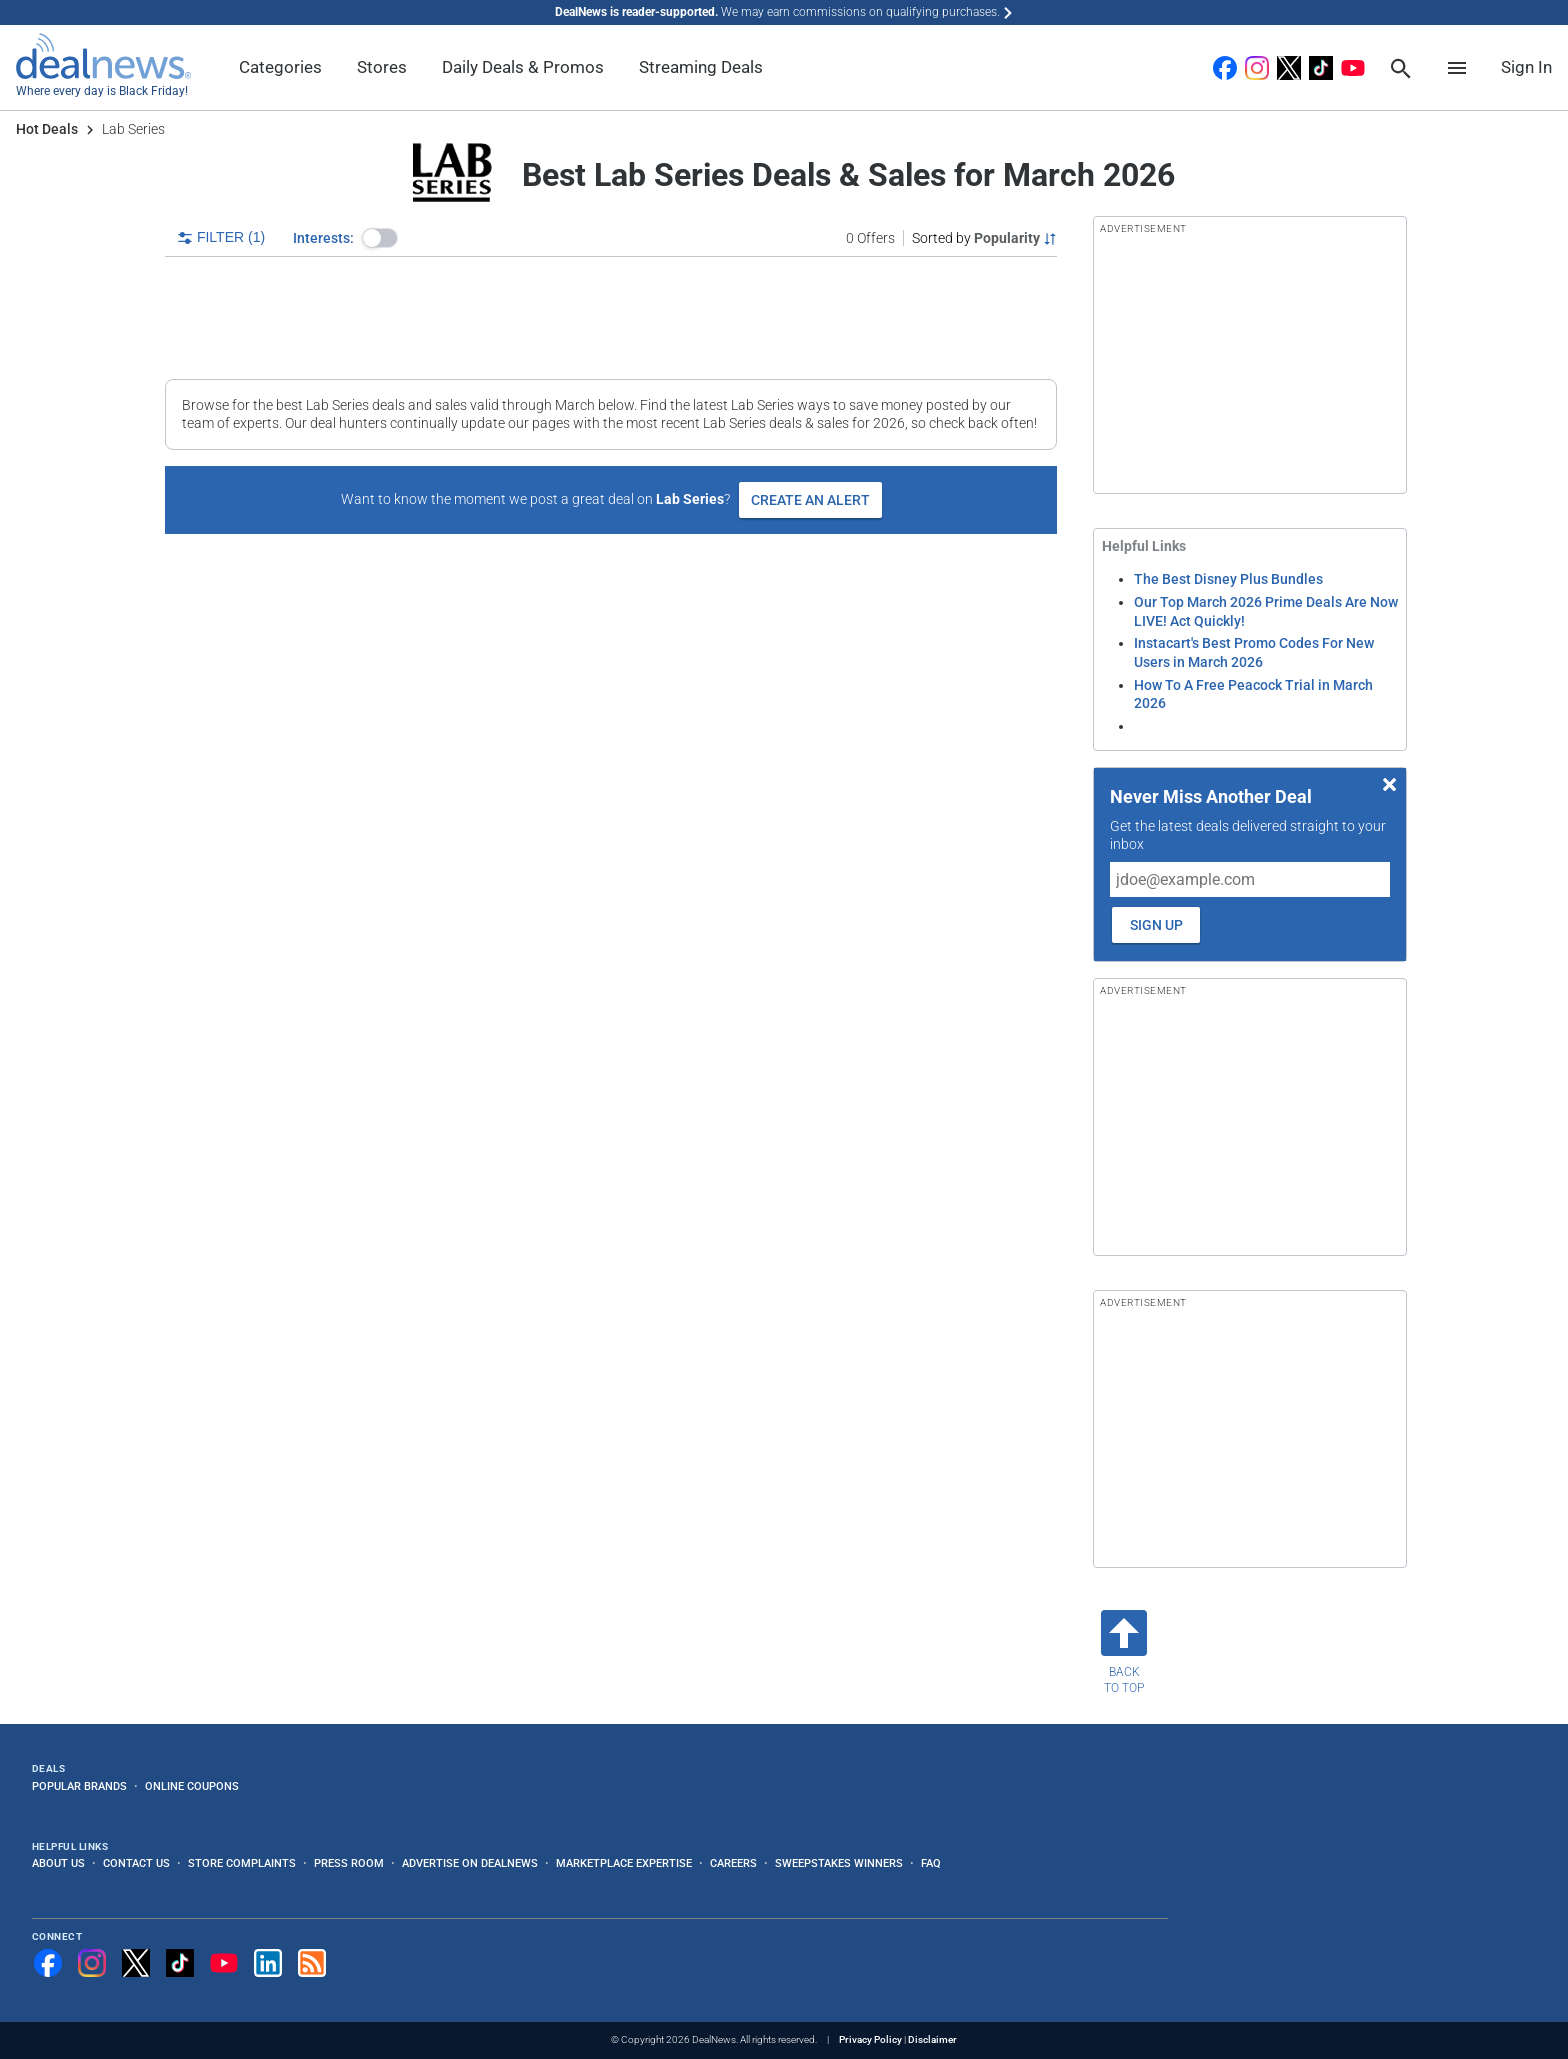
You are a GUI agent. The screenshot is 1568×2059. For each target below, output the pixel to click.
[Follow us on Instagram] (92, 1963)
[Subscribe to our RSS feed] (312, 1963)
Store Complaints (242, 1863)
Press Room (349, 1863)
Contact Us (136, 1863)
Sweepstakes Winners (839, 1863)
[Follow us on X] (136, 1963)
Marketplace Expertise (624, 1863)
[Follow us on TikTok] (180, 1963)
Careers (733, 1863)
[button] (380, 238)
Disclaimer (932, 2039)
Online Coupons (192, 1786)
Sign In (1526, 67)
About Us (58, 1863)
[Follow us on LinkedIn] (268, 1963)
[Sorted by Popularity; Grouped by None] (984, 238)
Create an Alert (810, 500)
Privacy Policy (870, 2039)
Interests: (323, 238)
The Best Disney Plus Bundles (1228, 579)
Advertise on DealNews (470, 1863)
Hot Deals (47, 129)
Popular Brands (79, 1786)
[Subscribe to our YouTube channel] (224, 1963)
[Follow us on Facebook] (48, 1963)
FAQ (931, 1863)
